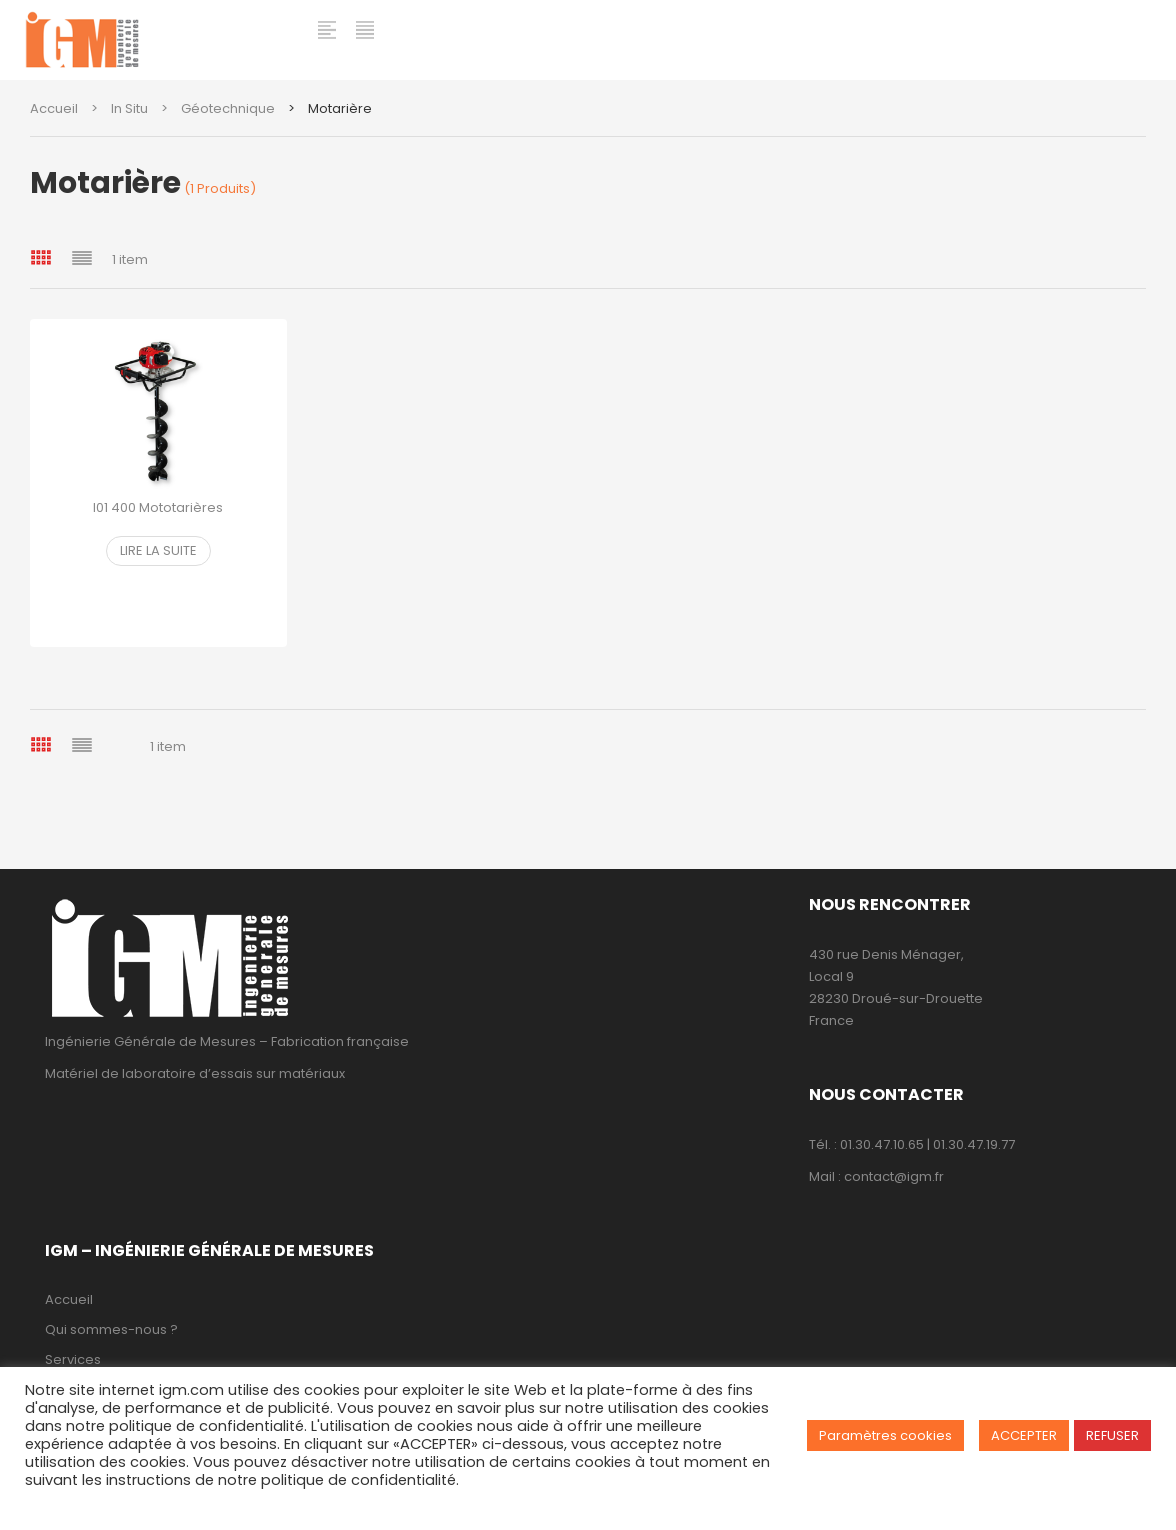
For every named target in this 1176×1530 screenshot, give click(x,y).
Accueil (54, 108)
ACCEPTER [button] (1024, 1435)
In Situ (129, 108)
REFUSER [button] (1112, 1435)
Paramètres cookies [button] (885, 1435)
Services (73, 1359)
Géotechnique (228, 108)
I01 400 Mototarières (158, 507)
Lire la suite (158, 550)
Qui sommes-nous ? (111, 1329)
